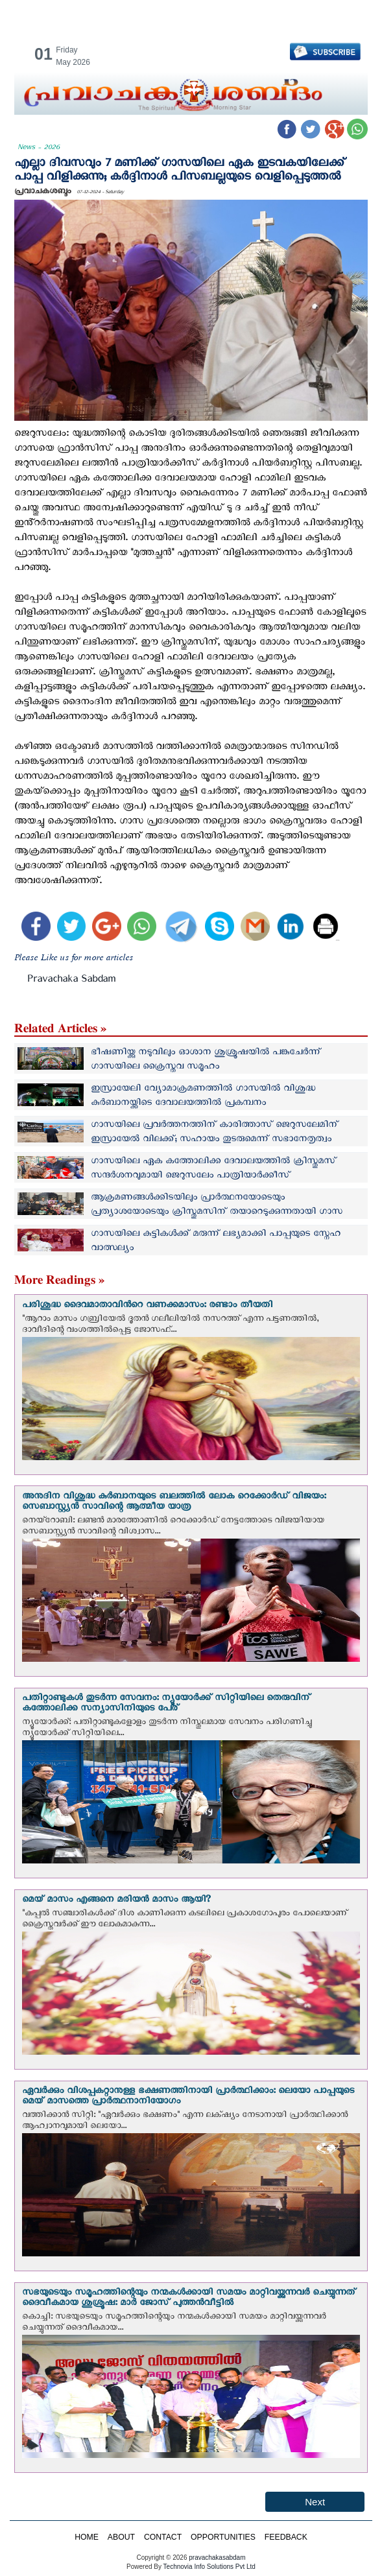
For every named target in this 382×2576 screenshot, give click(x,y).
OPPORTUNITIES (223, 2537)
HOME (87, 2537)
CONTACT (163, 2537)
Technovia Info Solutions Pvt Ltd (208, 2566)
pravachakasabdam (217, 2557)
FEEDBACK (286, 2537)
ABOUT (121, 2537)
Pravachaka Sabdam (71, 981)
